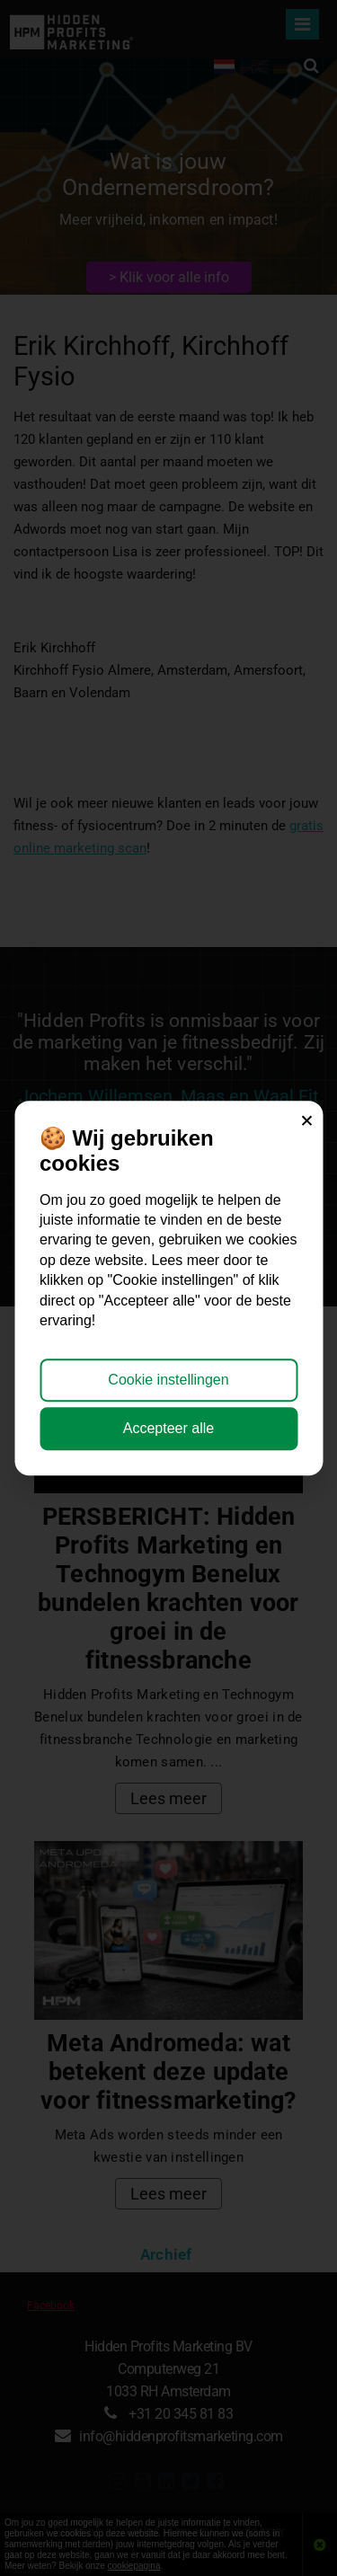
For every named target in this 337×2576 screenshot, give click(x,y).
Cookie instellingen (168, 1379)
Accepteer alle (168, 1428)
